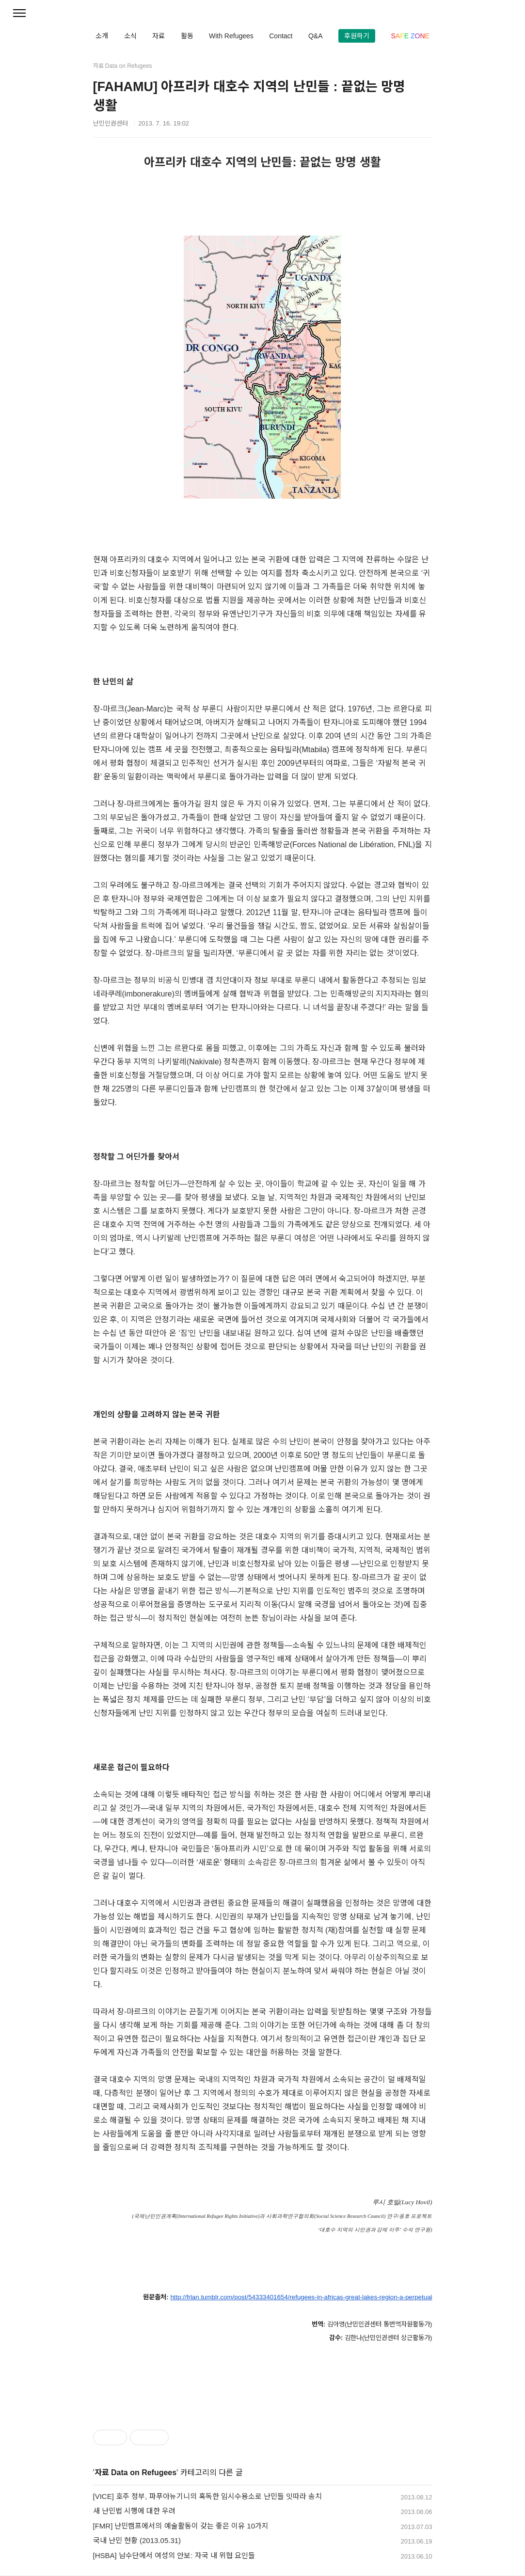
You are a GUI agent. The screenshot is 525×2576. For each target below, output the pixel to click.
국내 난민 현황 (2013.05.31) (137, 2540)
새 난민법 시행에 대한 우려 (134, 2511)
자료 (158, 36)
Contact (280, 36)
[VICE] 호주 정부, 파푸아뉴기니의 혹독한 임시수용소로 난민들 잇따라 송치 (207, 2496)
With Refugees (231, 36)
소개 (101, 36)
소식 (130, 36)
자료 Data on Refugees (136, 2472)
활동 (187, 36)
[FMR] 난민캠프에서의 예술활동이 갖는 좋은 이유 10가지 (181, 2526)
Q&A (315, 36)
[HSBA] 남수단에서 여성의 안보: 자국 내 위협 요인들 (174, 2555)
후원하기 (356, 36)
